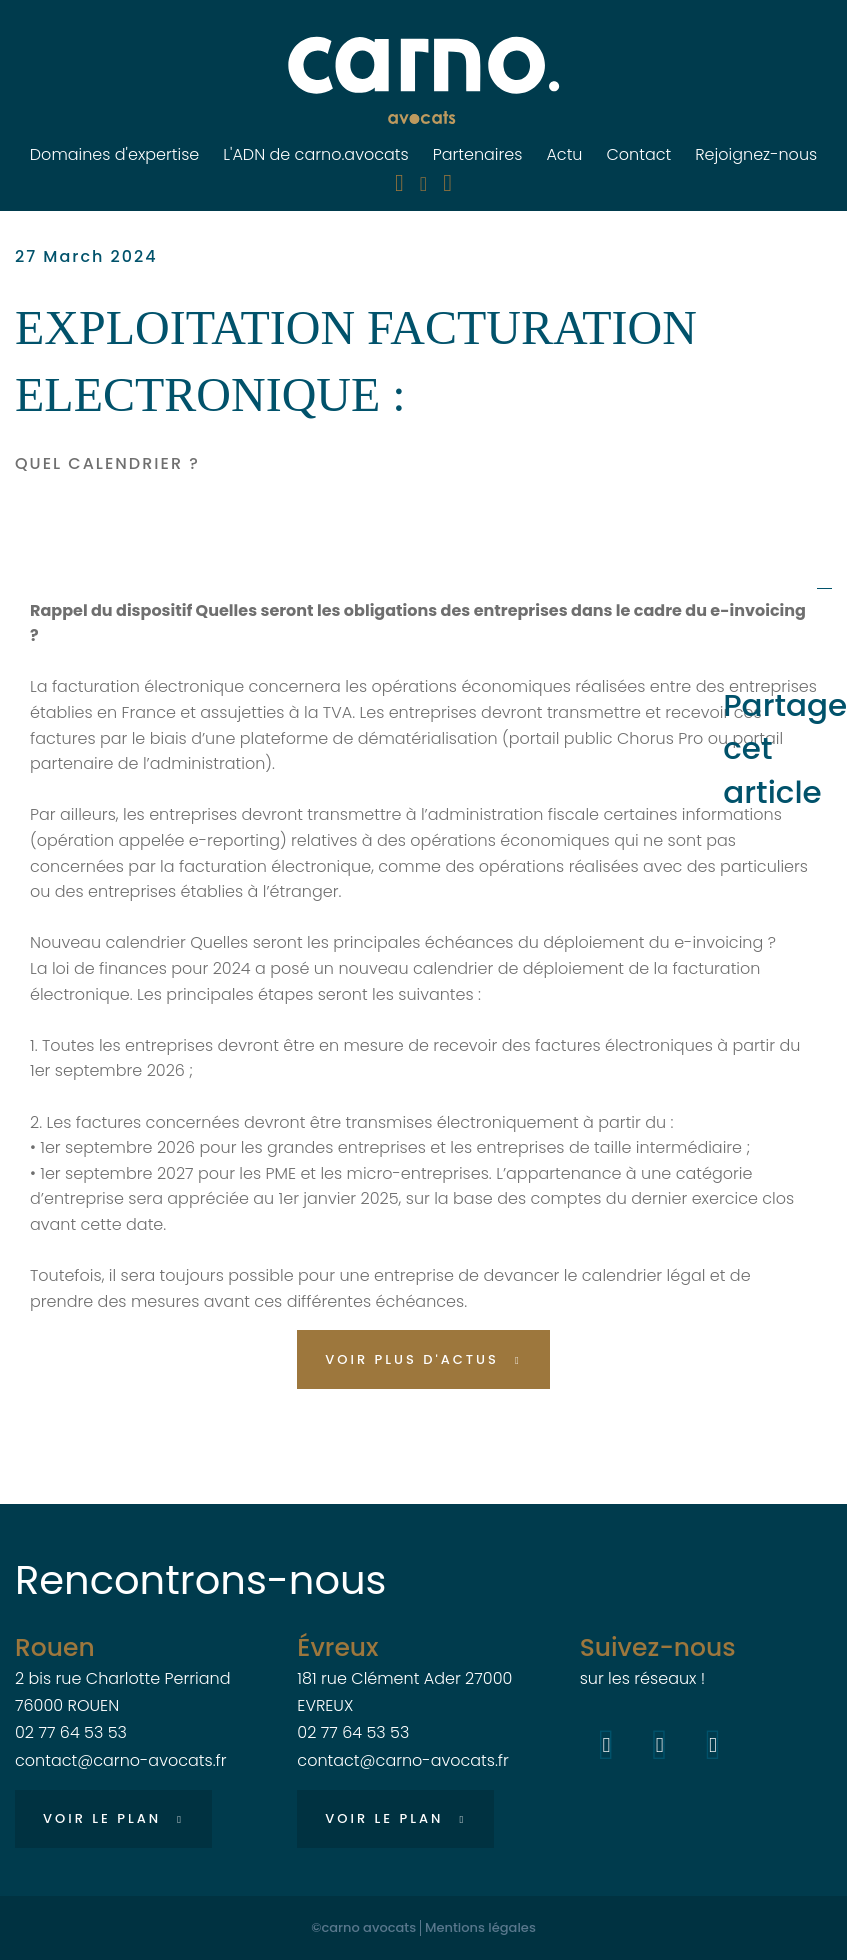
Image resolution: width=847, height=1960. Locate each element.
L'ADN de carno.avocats (315, 155)
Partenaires (478, 155)
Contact (638, 155)
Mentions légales (480, 1928)
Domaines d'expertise (115, 155)
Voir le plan (102, 1818)
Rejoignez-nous (756, 155)
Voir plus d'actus (412, 1359)
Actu (564, 155)
